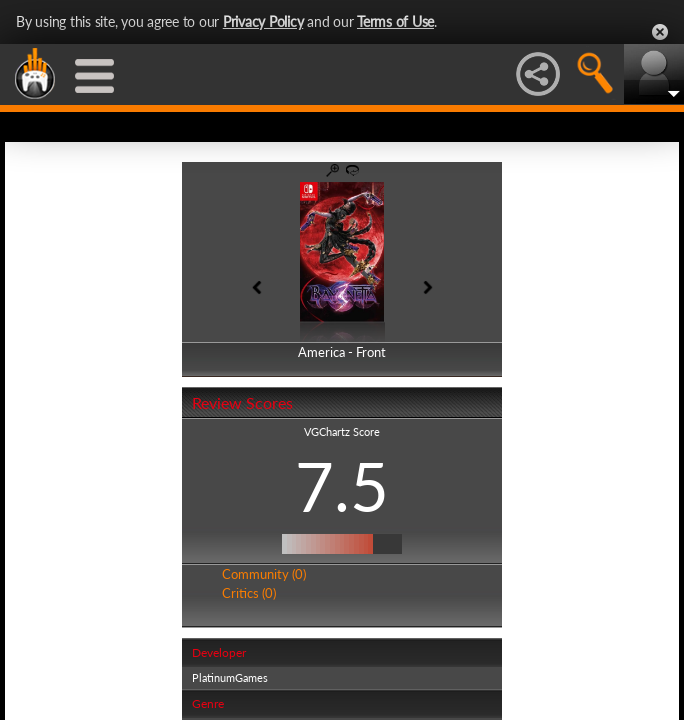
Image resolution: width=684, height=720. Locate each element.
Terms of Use (395, 21)
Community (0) (264, 574)
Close (660, 32)
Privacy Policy (263, 21)
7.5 (342, 486)
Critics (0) (249, 593)
